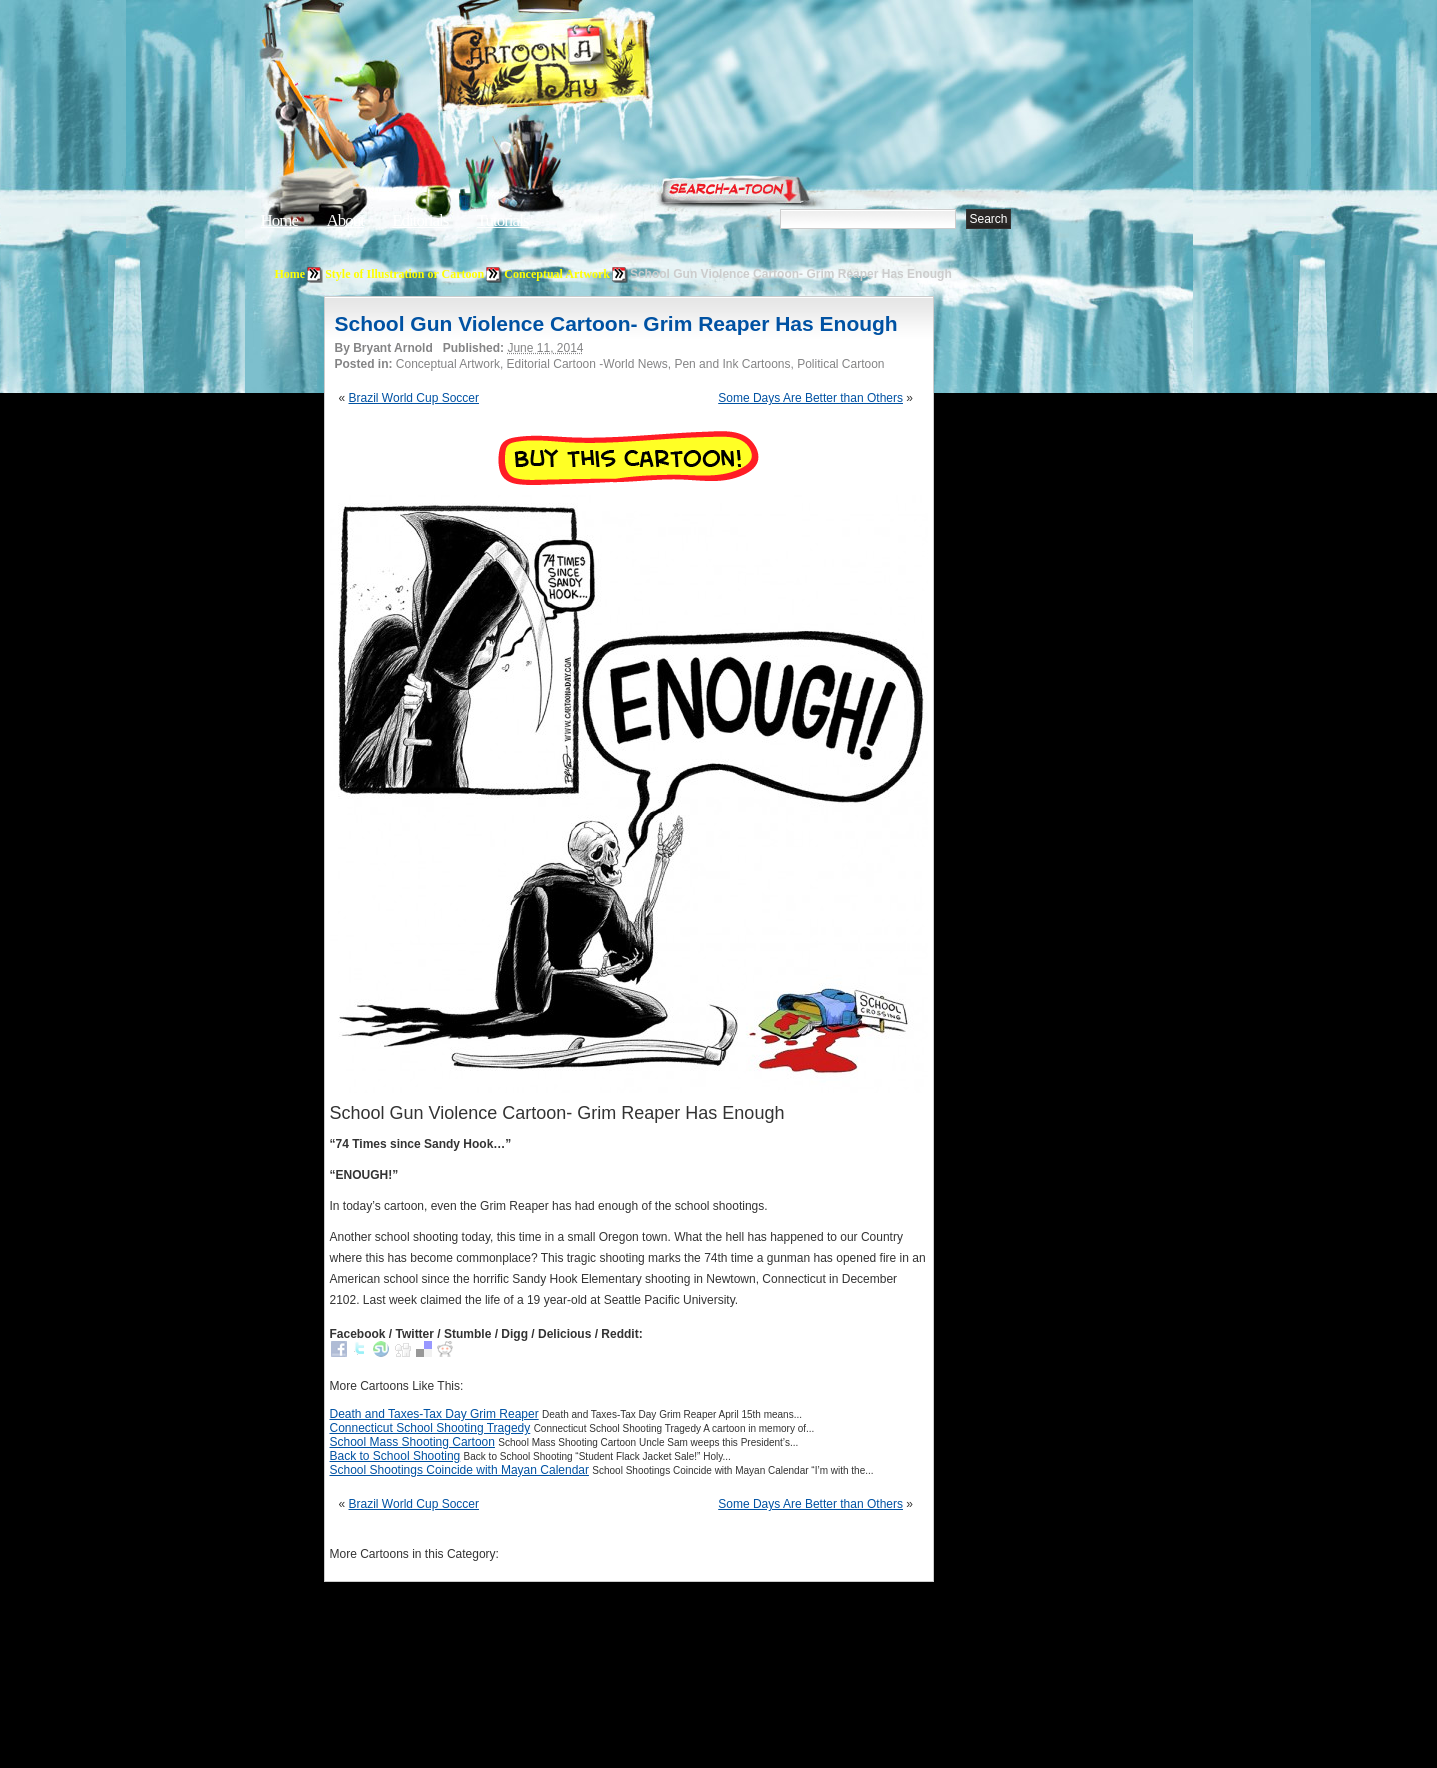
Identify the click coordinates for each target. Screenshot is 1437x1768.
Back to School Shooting (395, 1456)
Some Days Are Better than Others (810, 398)
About (345, 220)
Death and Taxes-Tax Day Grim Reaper (434, 1414)
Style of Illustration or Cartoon (404, 274)
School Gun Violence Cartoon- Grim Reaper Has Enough (616, 323)
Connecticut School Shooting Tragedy (430, 1428)
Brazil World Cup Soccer (414, 398)
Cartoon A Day (593, 66)
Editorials (420, 220)
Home (280, 220)
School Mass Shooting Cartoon (412, 1442)
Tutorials (503, 220)
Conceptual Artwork (557, 274)
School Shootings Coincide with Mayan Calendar (459, 1470)
